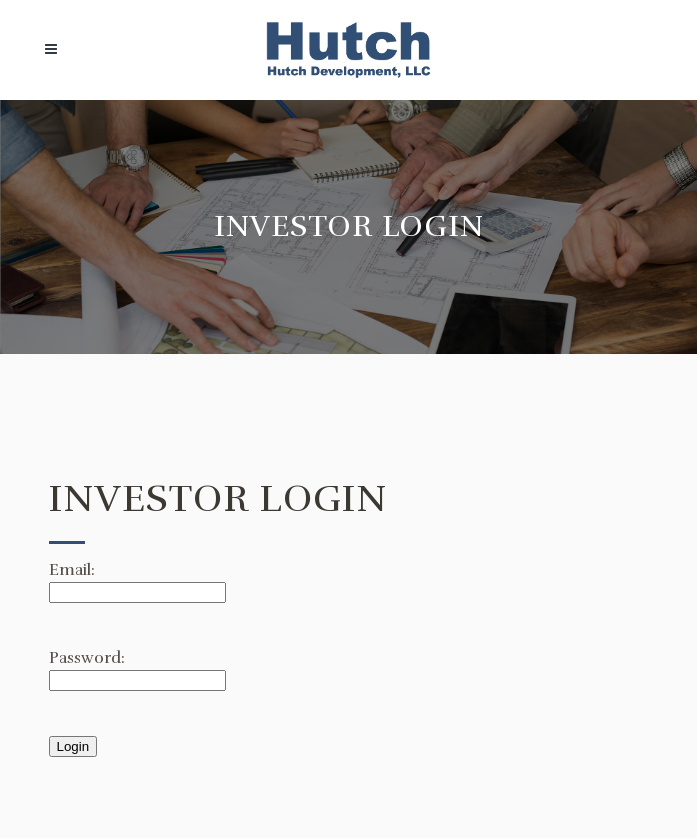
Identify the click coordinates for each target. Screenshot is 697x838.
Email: (72, 570)
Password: (87, 658)
